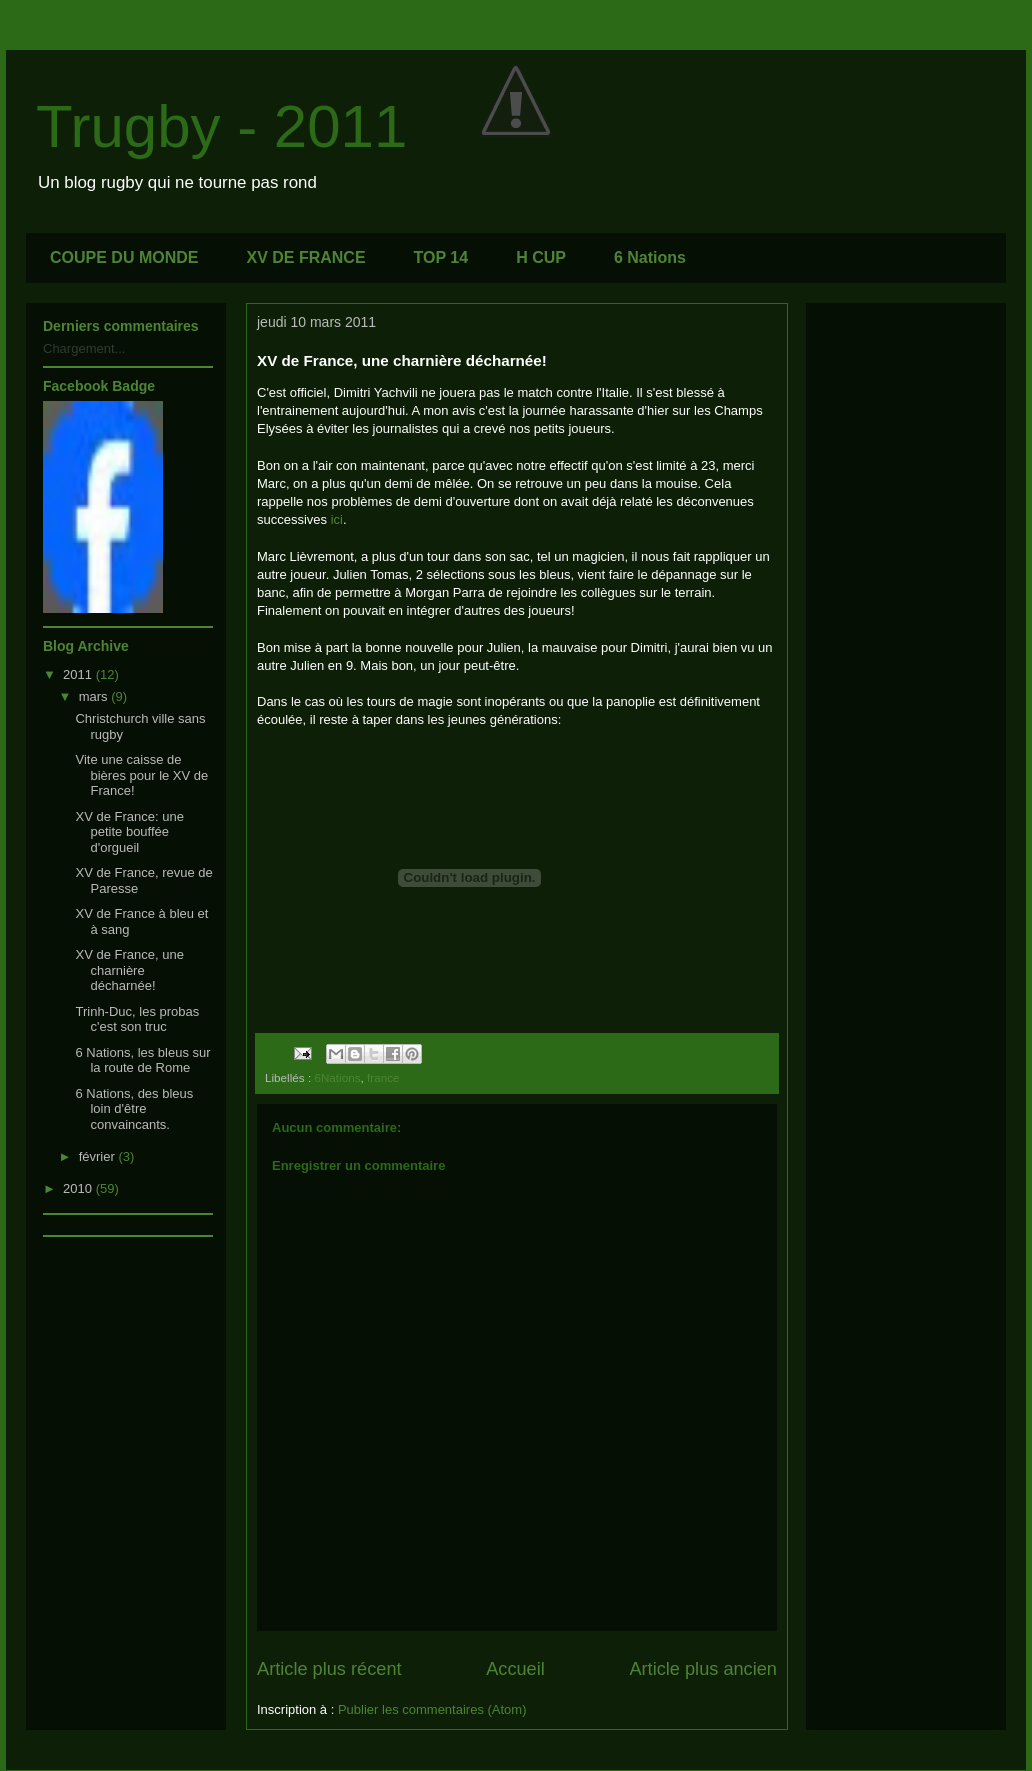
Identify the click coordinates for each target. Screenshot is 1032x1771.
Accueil (515, 1669)
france (383, 1077)
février (99, 1156)
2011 (79, 674)
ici (337, 519)
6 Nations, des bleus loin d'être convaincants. (134, 1109)
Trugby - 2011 (221, 126)
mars (95, 696)
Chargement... (84, 348)
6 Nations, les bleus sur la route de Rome (142, 1060)
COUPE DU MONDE (124, 257)
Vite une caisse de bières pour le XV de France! (141, 775)
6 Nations (650, 257)
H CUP (541, 257)
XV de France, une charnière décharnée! (129, 970)
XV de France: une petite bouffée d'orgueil (129, 832)
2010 (79, 1188)
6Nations (337, 1077)
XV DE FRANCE (305, 257)
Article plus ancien (703, 1669)
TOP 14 (441, 257)
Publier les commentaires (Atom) (432, 1709)
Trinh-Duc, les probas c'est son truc (137, 1019)
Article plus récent (329, 1669)
